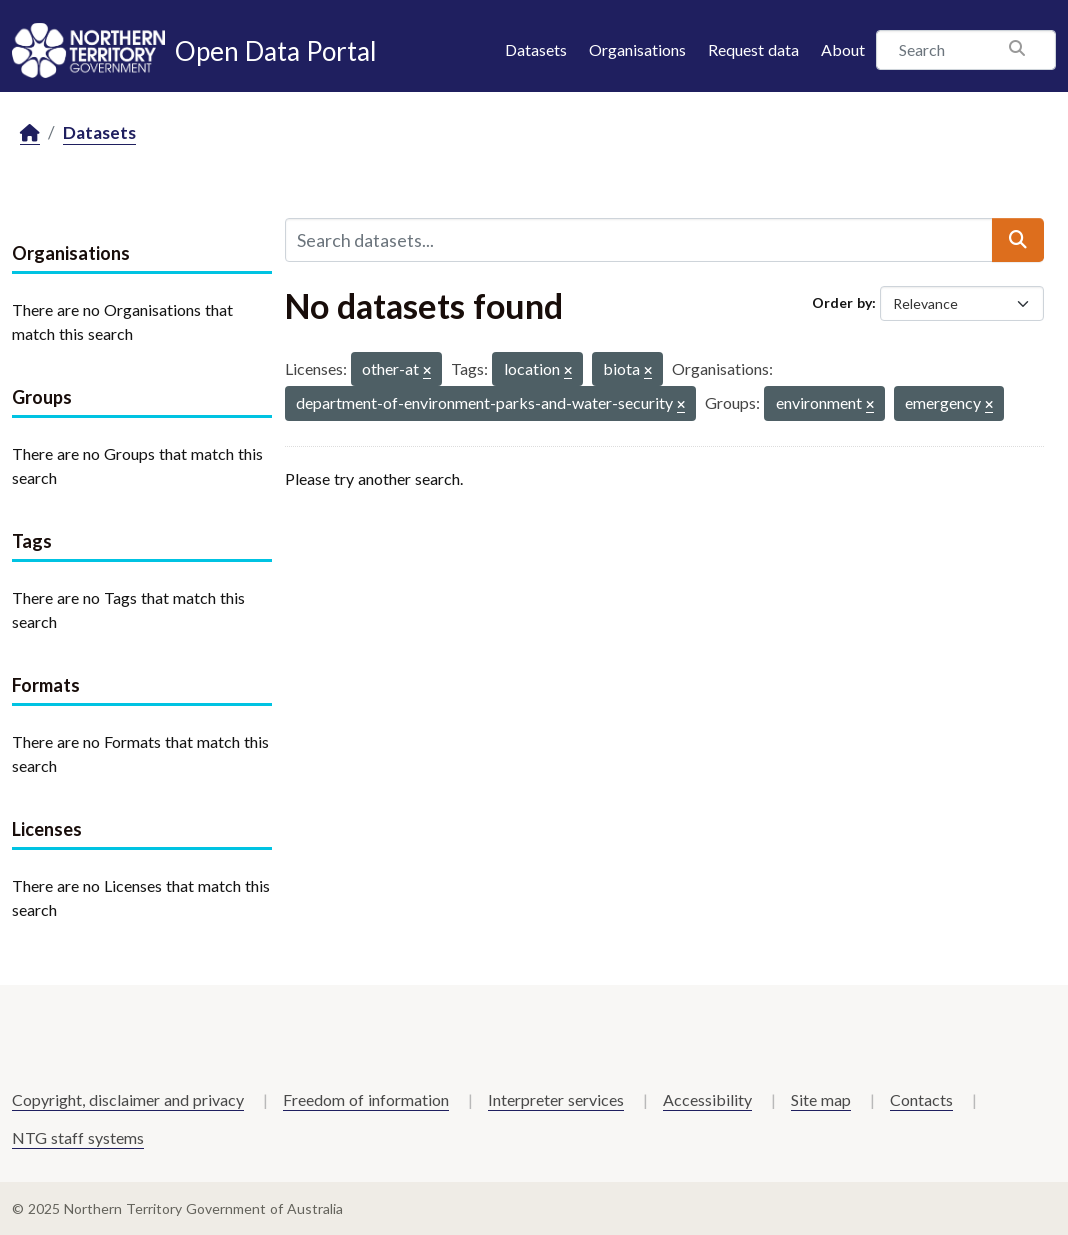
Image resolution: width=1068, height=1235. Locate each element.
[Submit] (1018, 240)
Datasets (536, 49)
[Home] (30, 133)
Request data (753, 49)
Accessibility (707, 1099)
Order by (842, 302)
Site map (821, 1099)
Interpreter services (556, 1099)
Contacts (921, 1099)
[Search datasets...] (639, 240)
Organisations (637, 49)
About (843, 49)
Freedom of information (366, 1099)
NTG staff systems (78, 1137)
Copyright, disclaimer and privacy (128, 1099)
